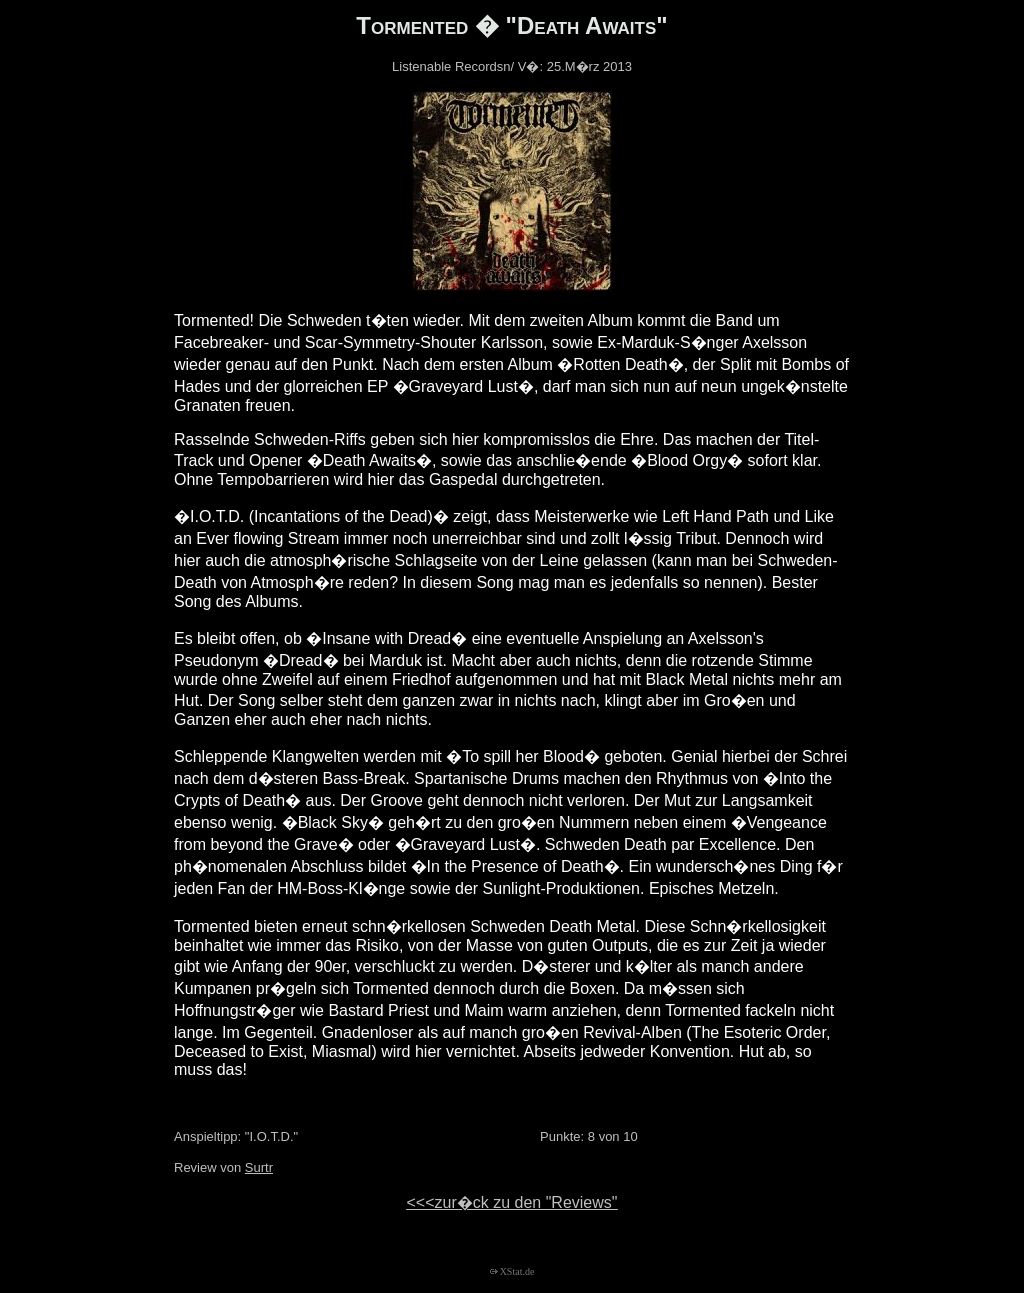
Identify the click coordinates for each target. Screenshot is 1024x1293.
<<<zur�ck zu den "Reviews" (511, 1202)
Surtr (259, 1167)
